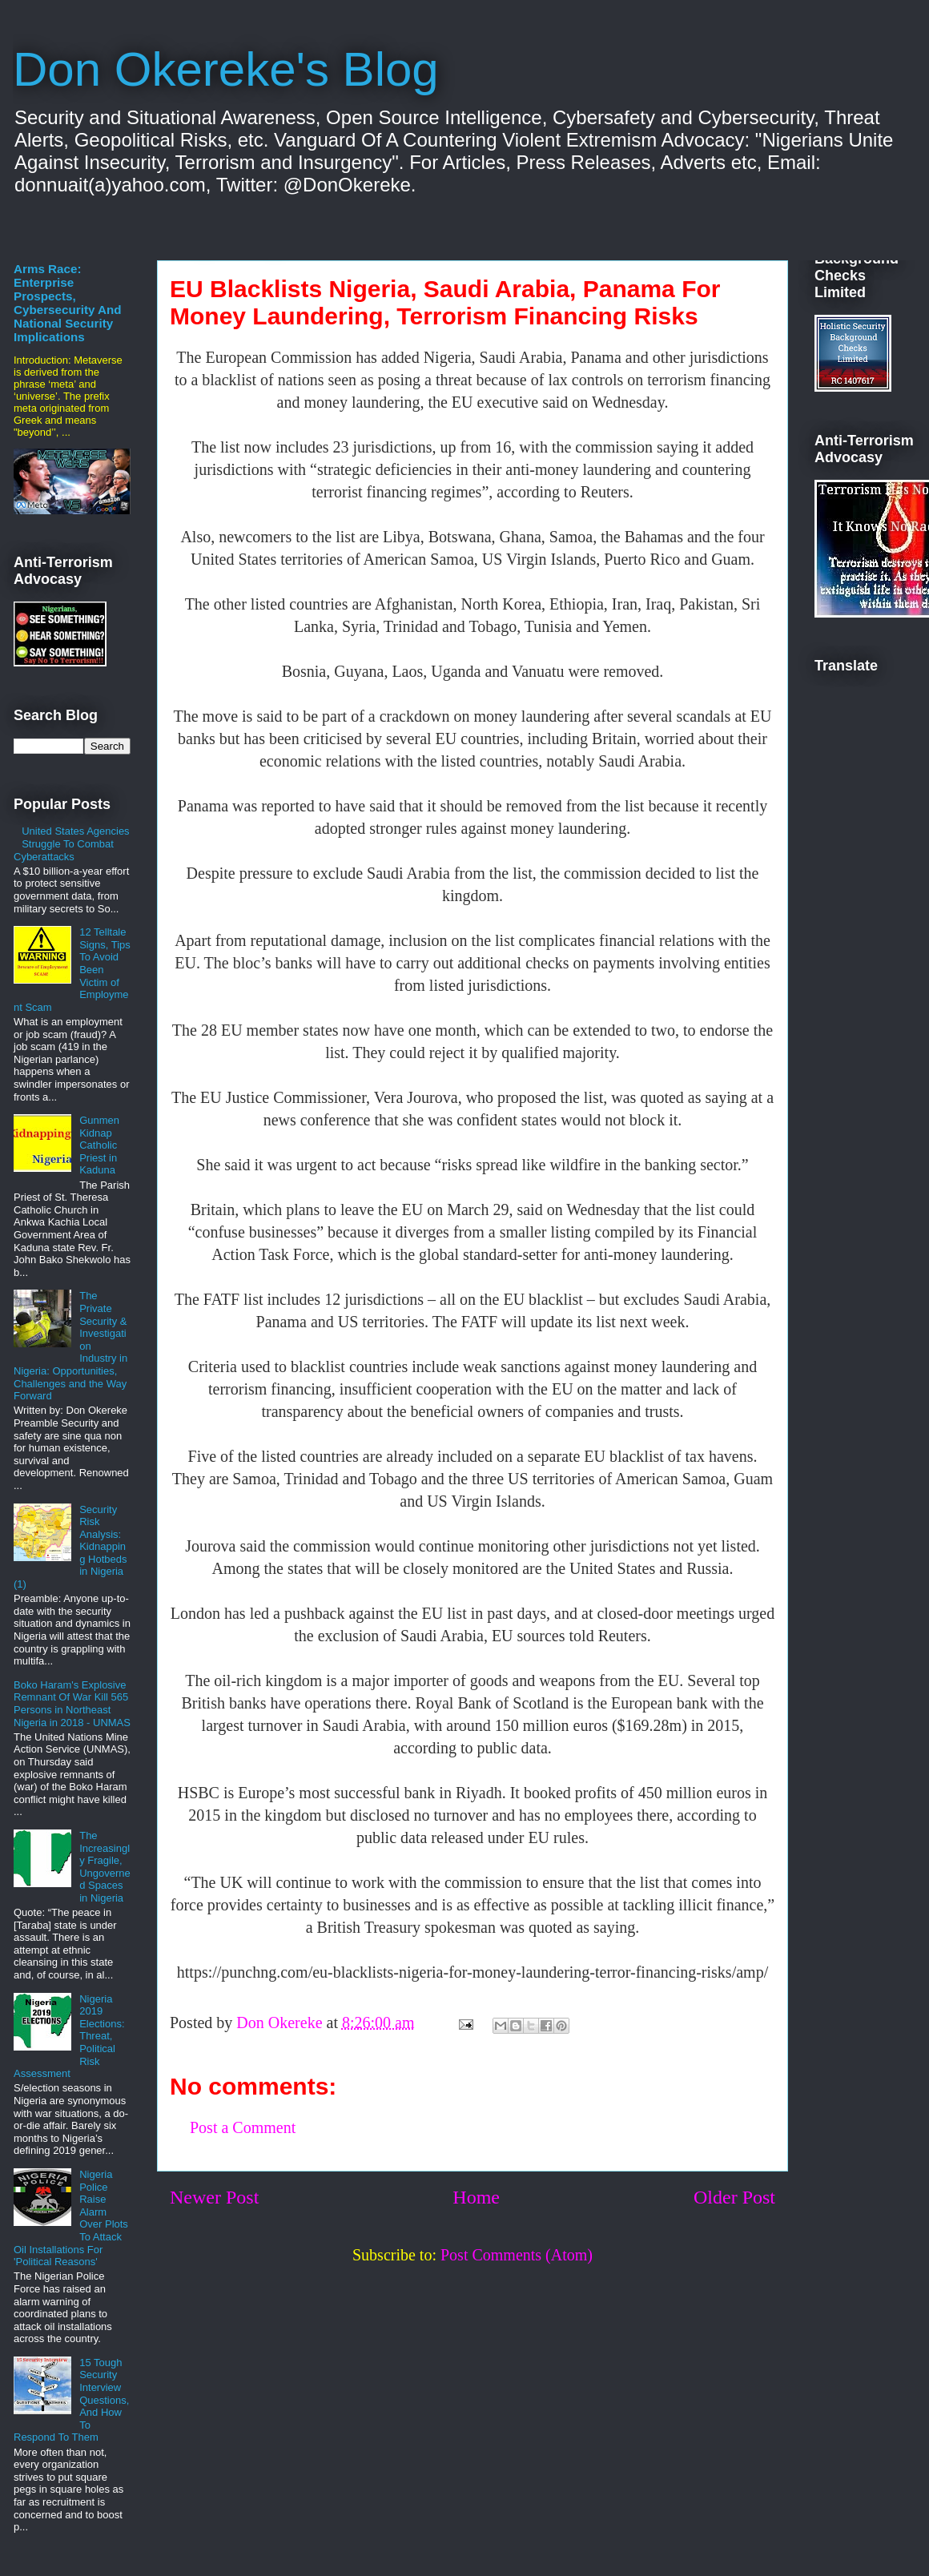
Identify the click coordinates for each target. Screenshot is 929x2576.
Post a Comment (243, 2127)
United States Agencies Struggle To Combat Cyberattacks (72, 843)
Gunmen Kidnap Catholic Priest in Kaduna (99, 1145)
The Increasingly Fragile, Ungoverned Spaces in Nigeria (105, 1866)
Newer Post (214, 2197)
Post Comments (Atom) (516, 2255)
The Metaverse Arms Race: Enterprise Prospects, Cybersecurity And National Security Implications (68, 296)
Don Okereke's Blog (226, 69)
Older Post (734, 2197)
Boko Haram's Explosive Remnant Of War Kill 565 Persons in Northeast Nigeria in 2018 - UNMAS (72, 1704)
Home (476, 2197)
